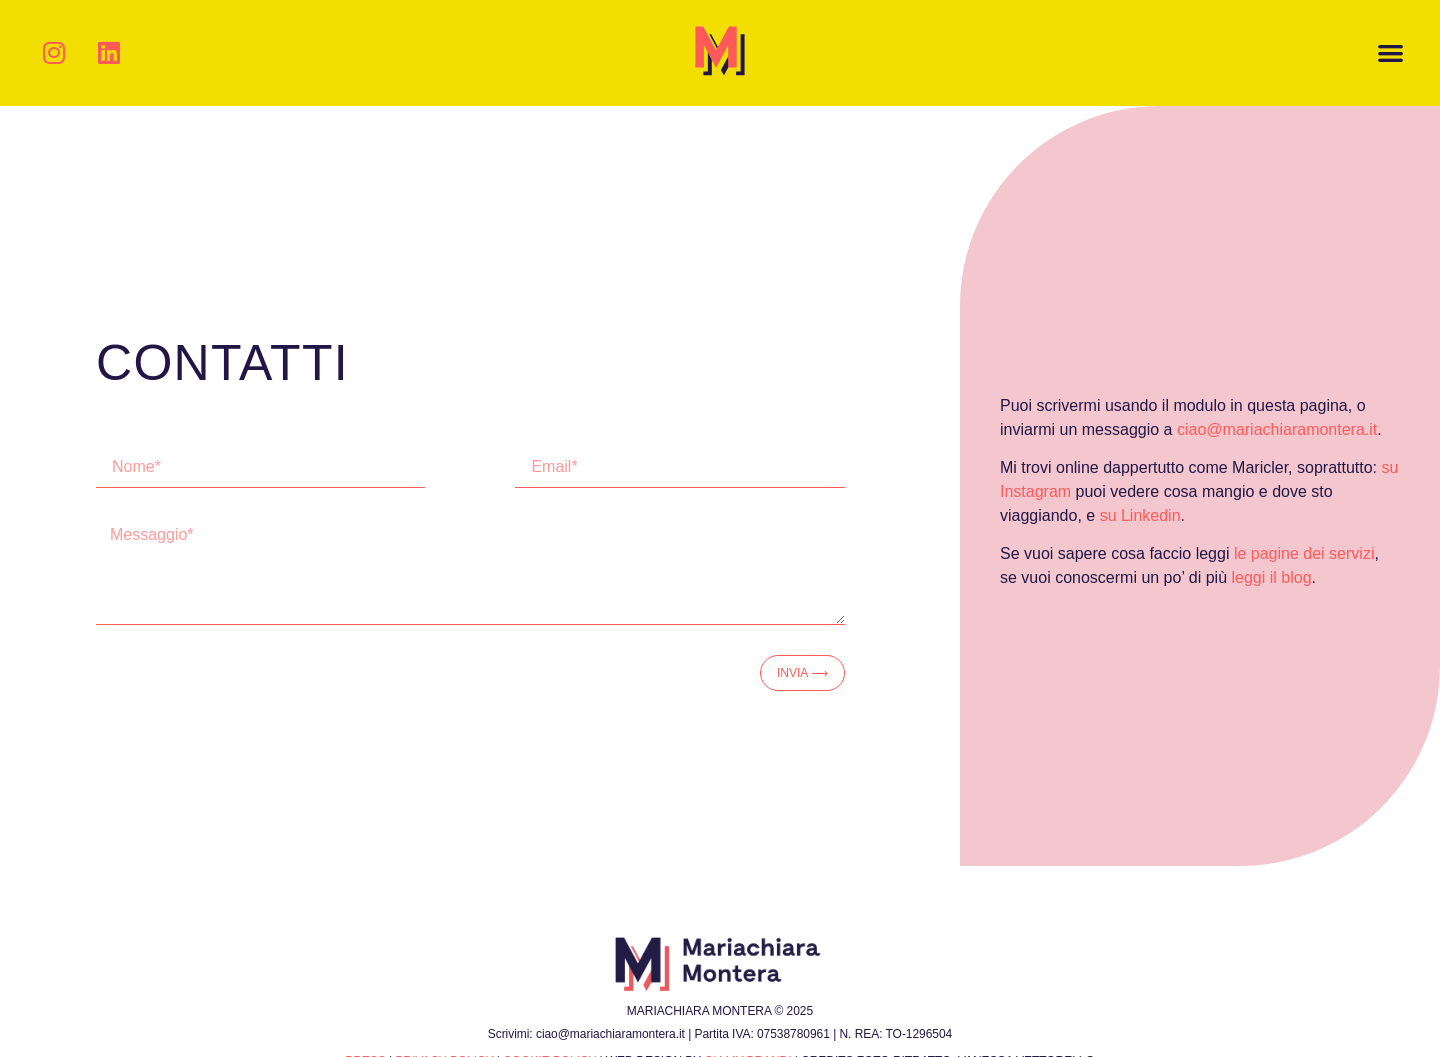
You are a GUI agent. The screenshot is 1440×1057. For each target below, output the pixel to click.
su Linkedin (1140, 515)
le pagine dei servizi (1304, 553)
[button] (1391, 53)
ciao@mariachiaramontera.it (1277, 429)
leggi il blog (1272, 577)
